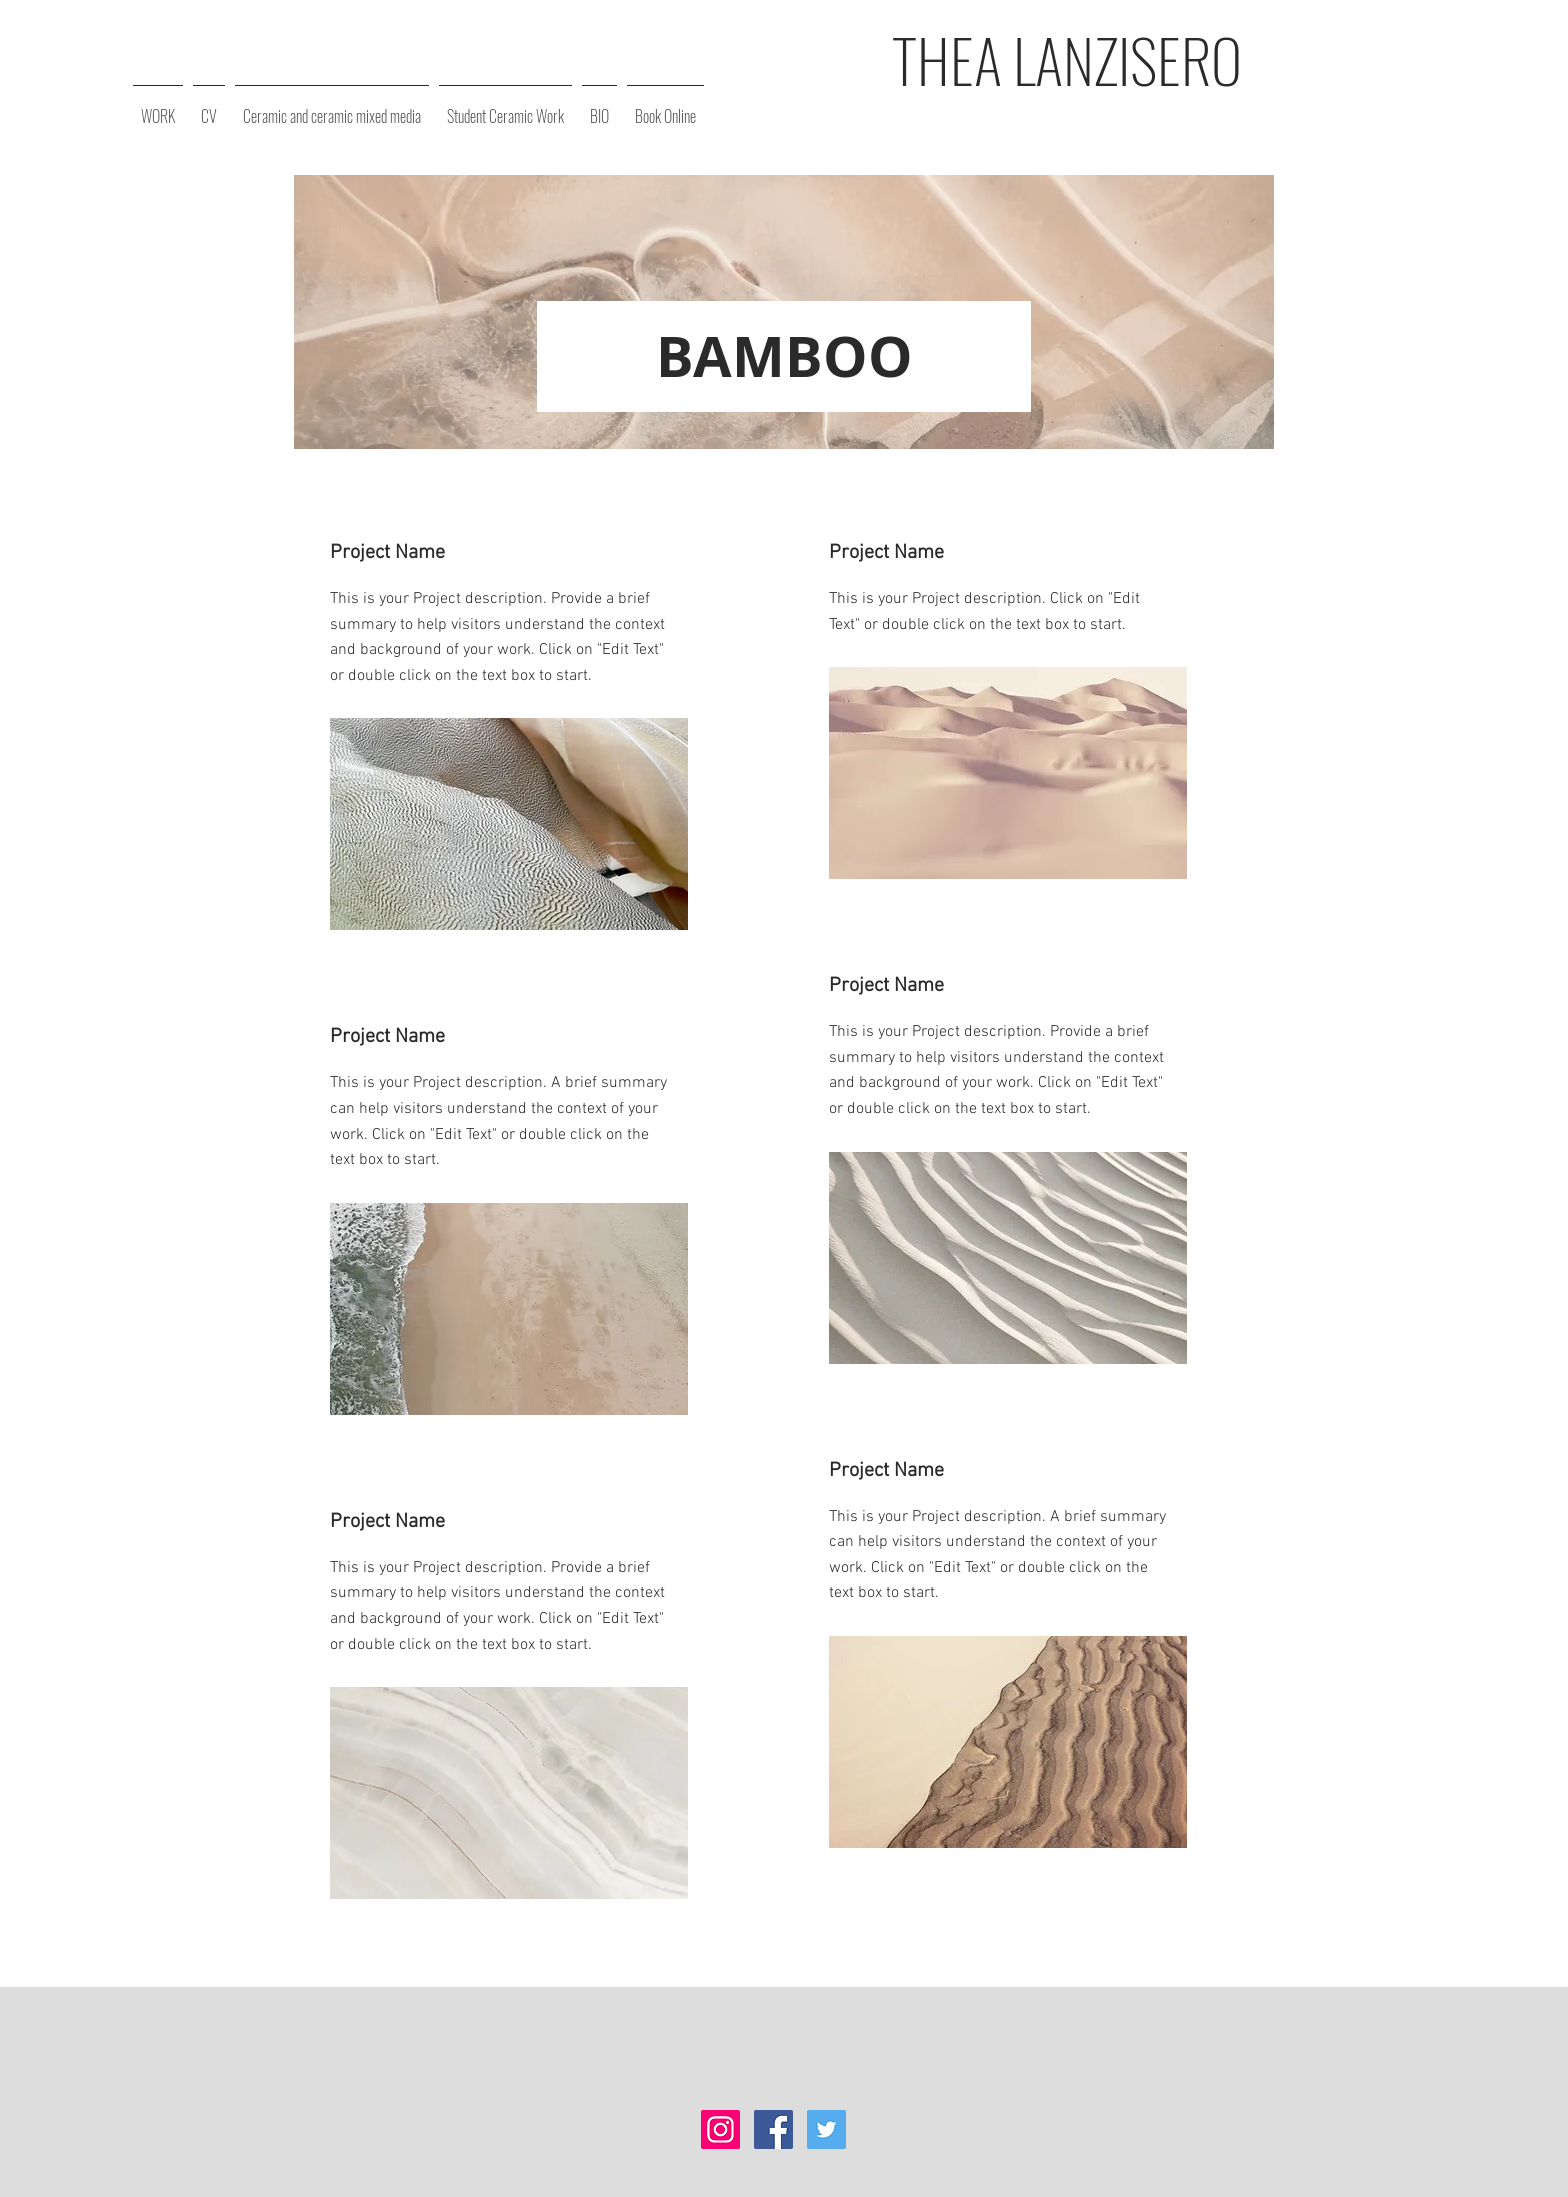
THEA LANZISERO (1067, 58)
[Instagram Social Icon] (720, 2129)
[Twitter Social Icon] (826, 2129)
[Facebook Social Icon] (773, 2129)
